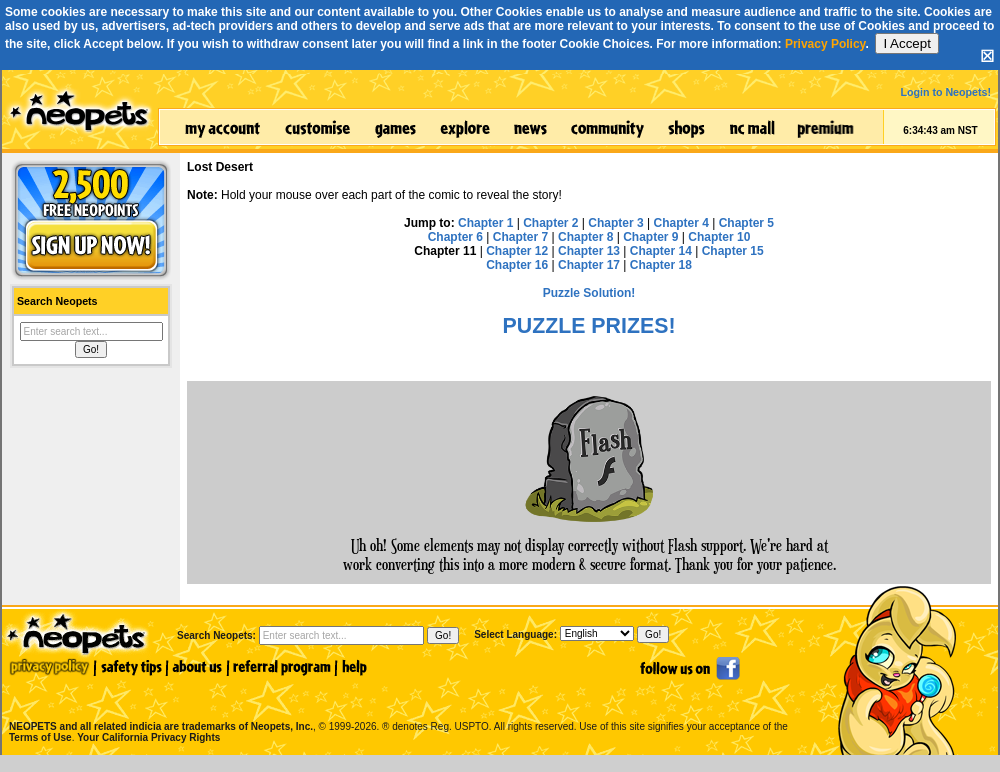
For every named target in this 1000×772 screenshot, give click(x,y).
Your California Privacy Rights (148, 737)
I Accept (906, 43)
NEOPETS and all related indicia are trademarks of (159, 705)
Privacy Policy (825, 44)
